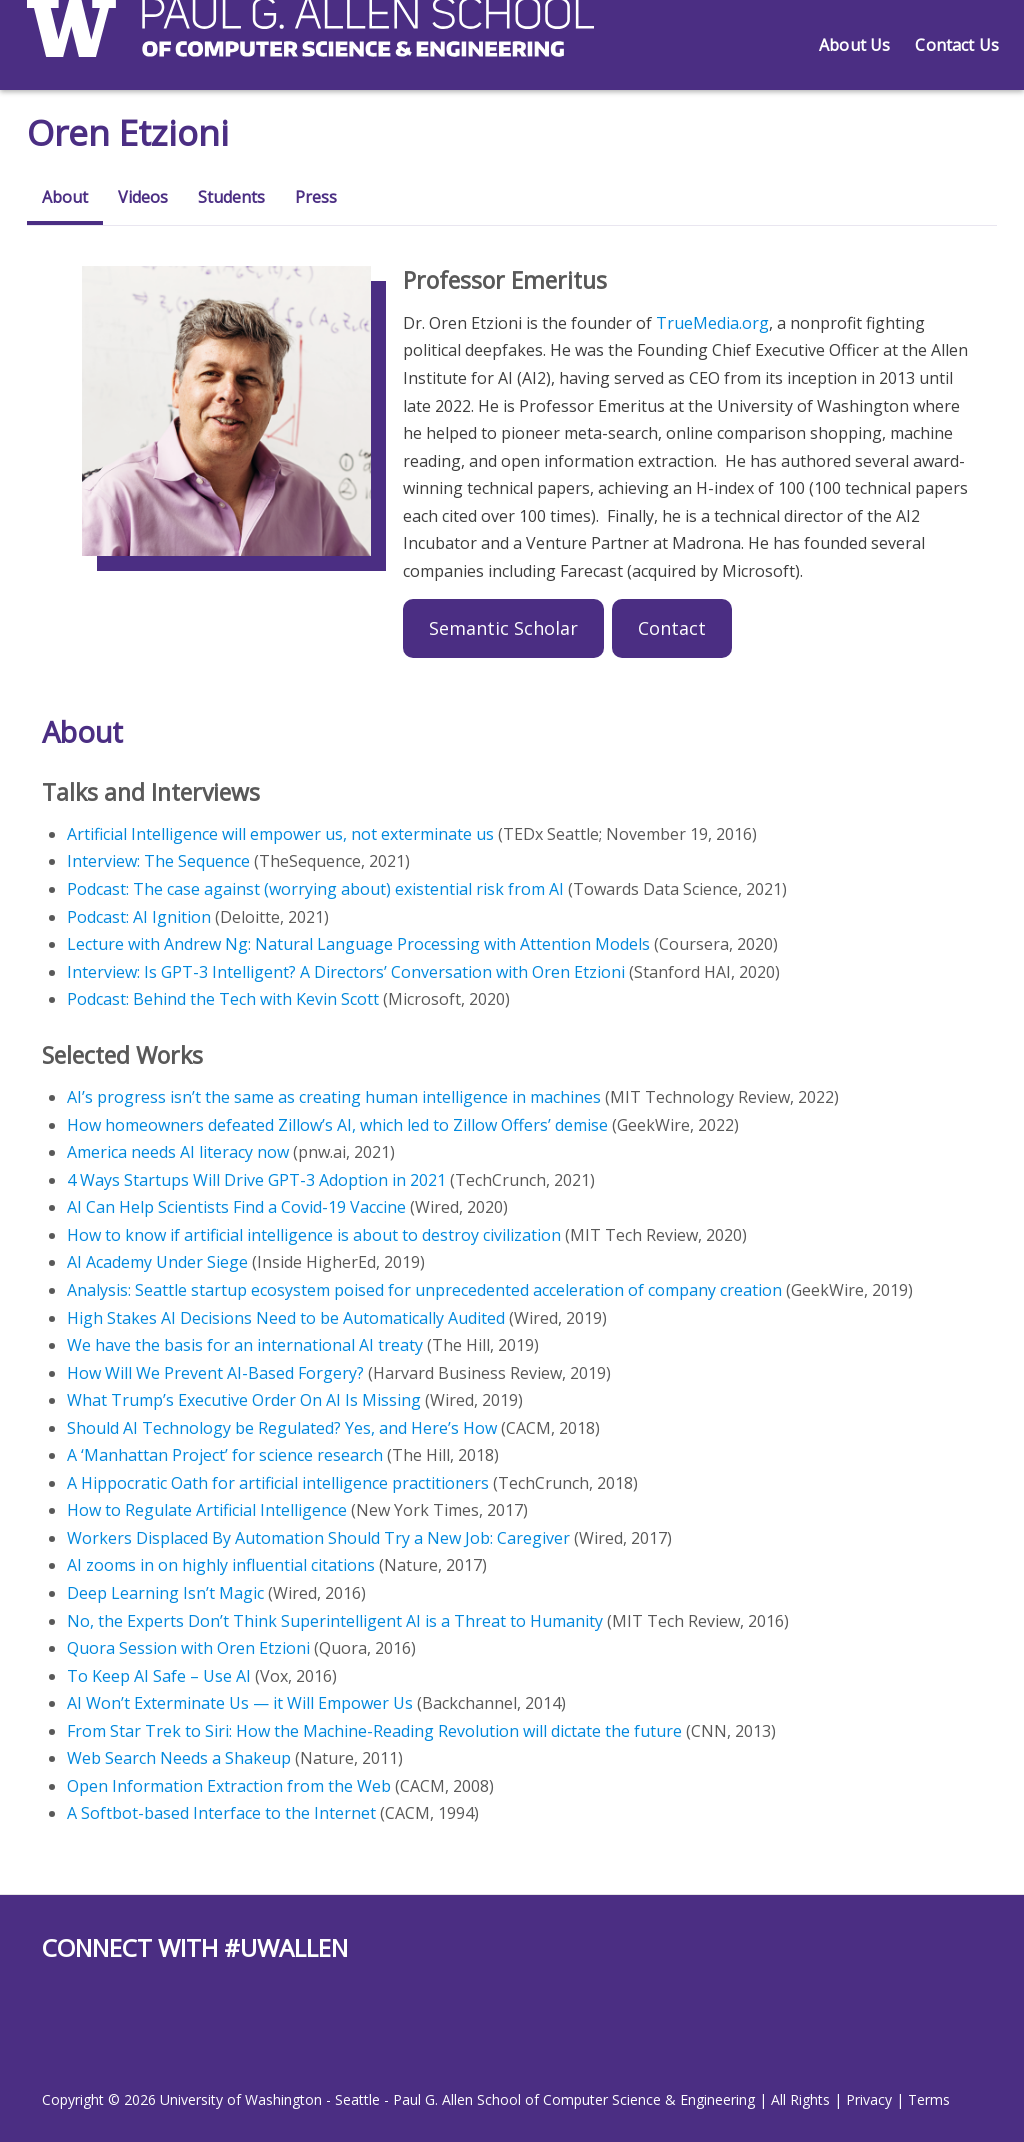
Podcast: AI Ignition (139, 917)
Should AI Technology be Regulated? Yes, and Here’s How (282, 1428)
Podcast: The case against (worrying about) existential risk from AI (315, 889)
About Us (854, 45)
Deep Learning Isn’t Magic (165, 1593)
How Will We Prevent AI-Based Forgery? (215, 1373)
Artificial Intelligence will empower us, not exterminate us (280, 834)
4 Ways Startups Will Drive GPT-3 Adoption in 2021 (256, 1180)
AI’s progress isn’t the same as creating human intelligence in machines (334, 1097)
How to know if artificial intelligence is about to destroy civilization (314, 1235)
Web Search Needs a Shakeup (179, 1758)
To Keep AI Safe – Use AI (159, 1676)
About (65, 197)
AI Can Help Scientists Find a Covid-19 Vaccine (236, 1207)
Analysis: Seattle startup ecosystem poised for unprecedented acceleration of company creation (424, 1290)
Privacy (869, 2099)
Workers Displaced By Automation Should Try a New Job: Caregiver (318, 1538)
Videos (143, 197)
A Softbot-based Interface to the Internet (221, 1813)
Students (231, 197)
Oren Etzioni (130, 132)
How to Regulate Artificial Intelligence (207, 1510)
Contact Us (957, 45)
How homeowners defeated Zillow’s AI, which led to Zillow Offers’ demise (337, 1125)
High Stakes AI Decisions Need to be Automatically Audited (286, 1318)
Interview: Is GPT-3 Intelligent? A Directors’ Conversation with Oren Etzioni (346, 972)
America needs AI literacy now (178, 1152)
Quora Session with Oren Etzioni (188, 1648)
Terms (929, 2099)
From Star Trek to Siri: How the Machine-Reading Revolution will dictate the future (374, 1731)
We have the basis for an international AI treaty (245, 1345)
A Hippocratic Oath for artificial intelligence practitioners (278, 1483)
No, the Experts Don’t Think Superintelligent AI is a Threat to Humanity (335, 1621)
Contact (672, 628)
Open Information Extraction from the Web (229, 1786)
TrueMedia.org (712, 323)
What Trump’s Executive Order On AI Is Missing (244, 1400)
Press (316, 197)
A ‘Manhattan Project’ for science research (225, 1455)
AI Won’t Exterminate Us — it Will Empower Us (240, 1703)
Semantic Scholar (503, 628)
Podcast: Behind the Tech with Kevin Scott (223, 999)
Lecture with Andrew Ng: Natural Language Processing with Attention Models (358, 944)
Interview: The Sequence (158, 861)
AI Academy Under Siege (157, 1262)
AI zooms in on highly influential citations (221, 1565)
